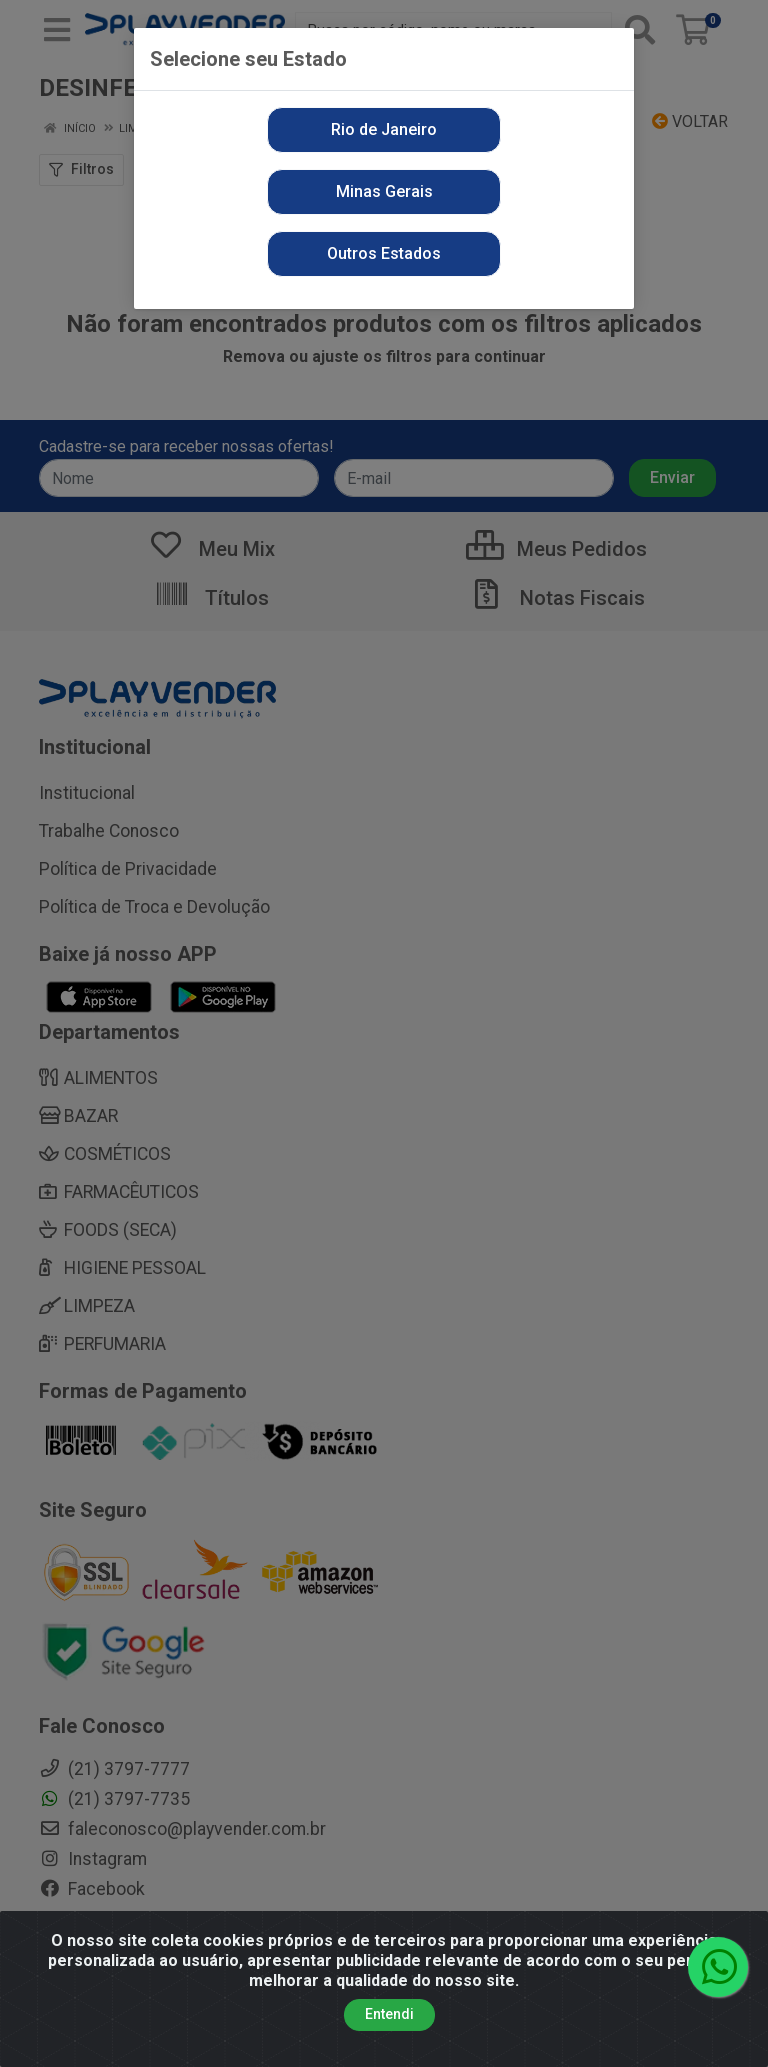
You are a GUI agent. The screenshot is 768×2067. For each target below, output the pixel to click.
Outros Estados (384, 253)
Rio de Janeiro (384, 129)
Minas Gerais (384, 191)
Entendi (389, 2019)
